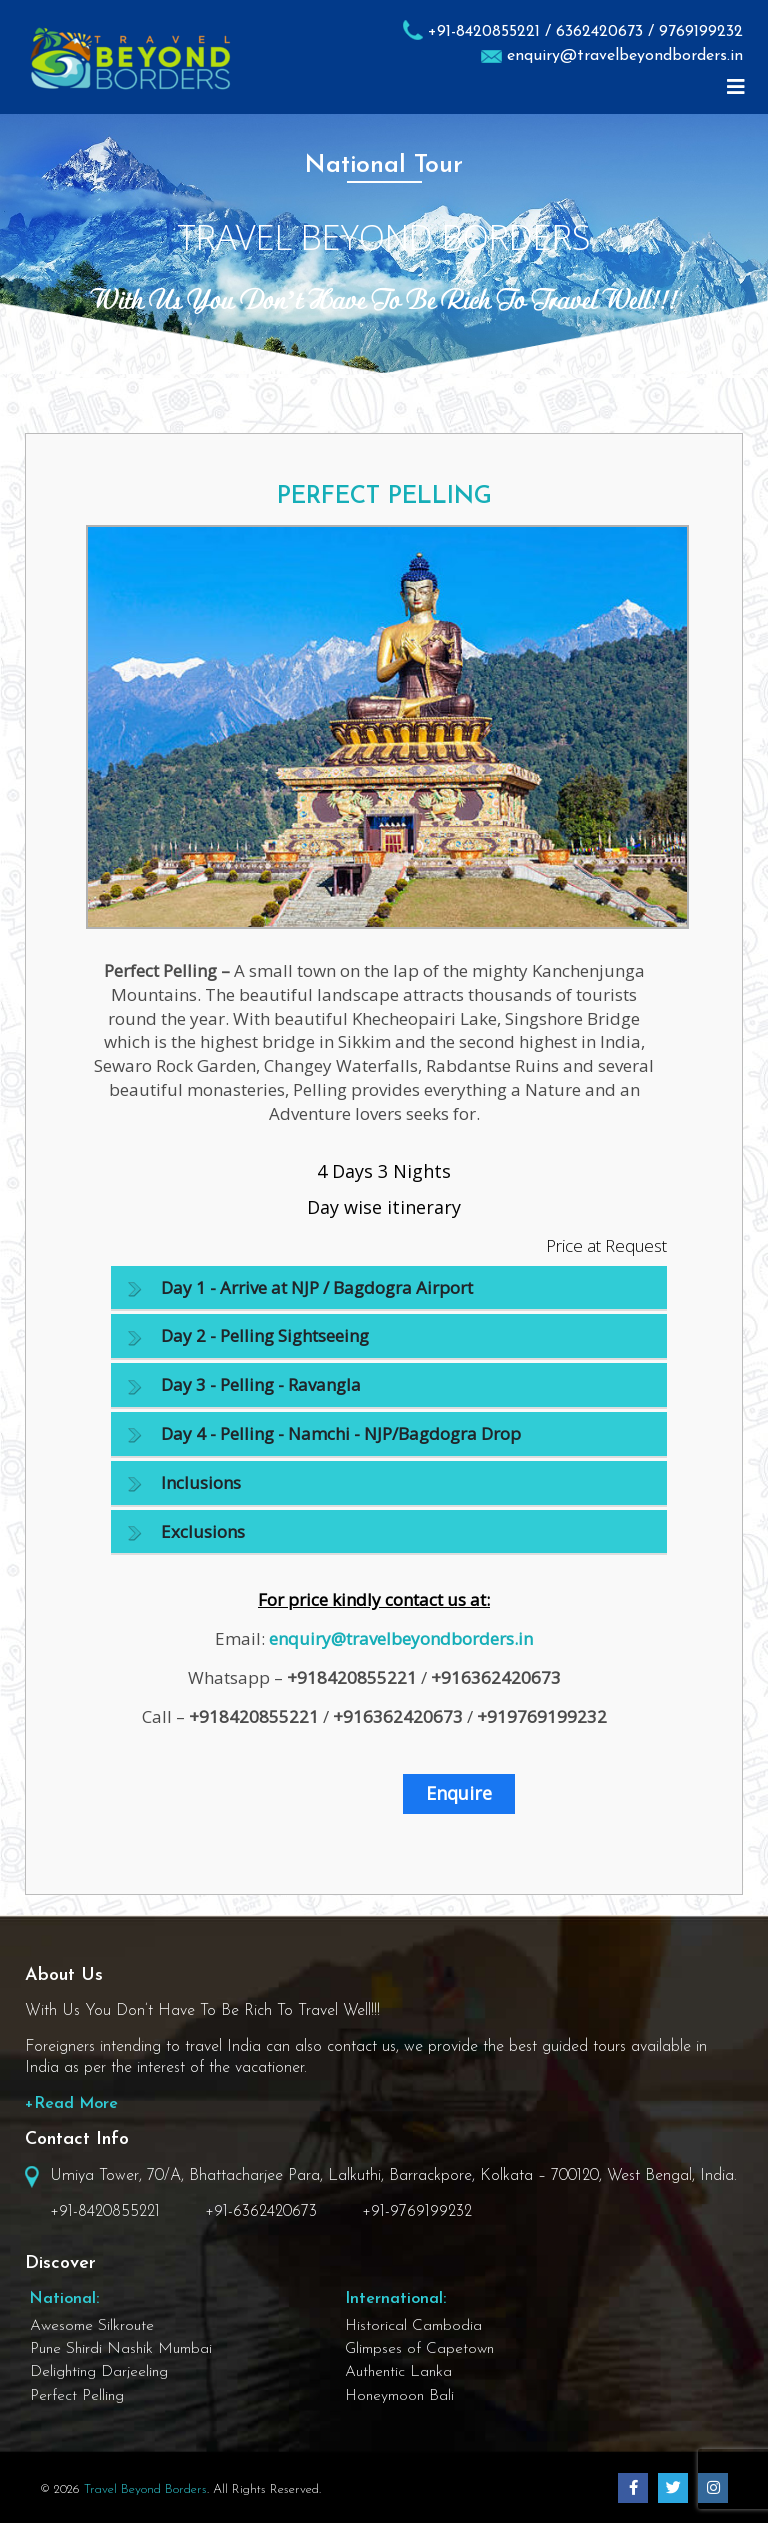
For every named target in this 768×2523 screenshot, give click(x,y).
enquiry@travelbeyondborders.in (625, 56)
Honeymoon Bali (399, 2396)
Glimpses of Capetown (419, 2349)
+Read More (71, 2104)
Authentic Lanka (398, 2372)
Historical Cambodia (413, 2326)
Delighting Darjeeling (99, 2372)
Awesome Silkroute (92, 2326)
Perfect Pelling (77, 2396)
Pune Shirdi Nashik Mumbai (121, 2349)
